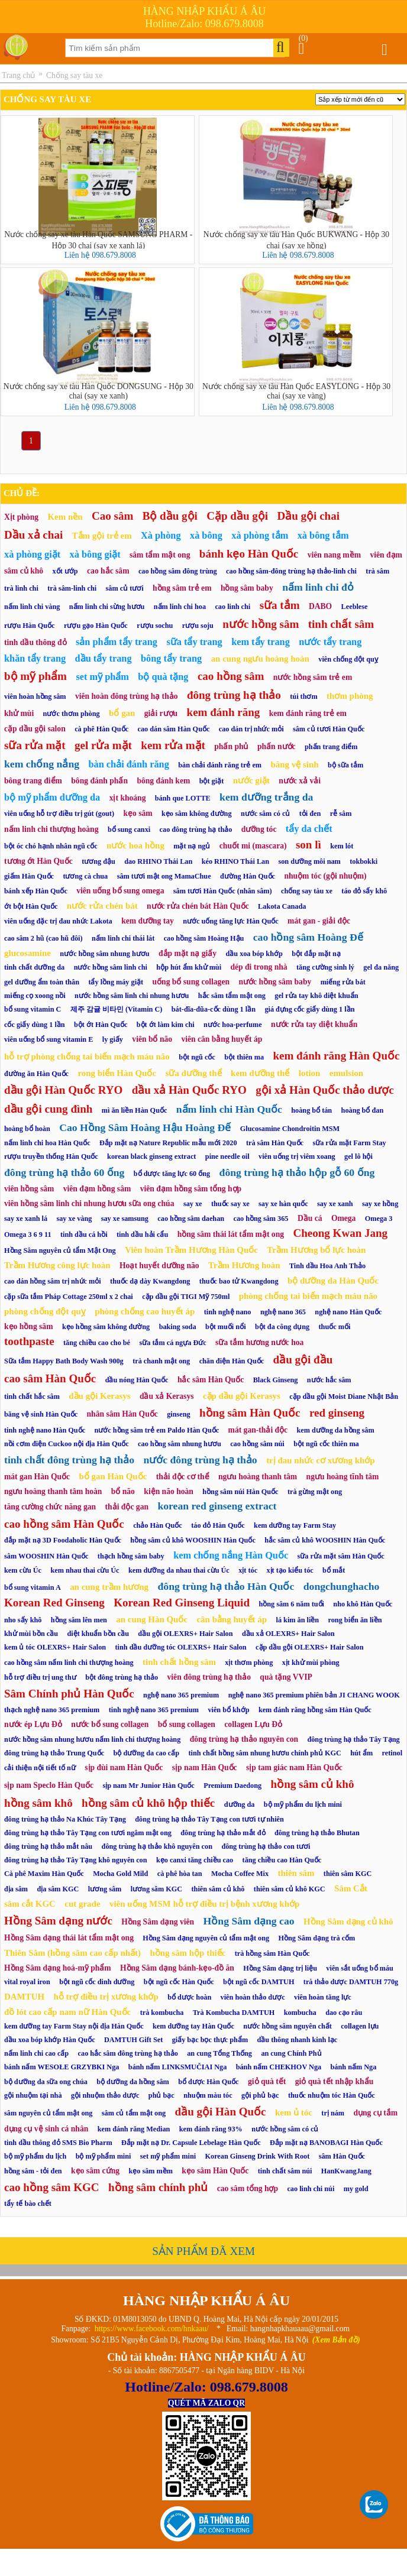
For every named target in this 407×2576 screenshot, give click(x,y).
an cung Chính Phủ (291, 2053)
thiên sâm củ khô (218, 1889)
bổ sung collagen (186, 1724)
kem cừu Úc (22, 1570)
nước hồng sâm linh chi (110, 967)
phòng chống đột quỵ (45, 1311)
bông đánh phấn (99, 780)
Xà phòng (161, 535)
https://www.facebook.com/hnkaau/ (152, 2328)
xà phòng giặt (32, 554)
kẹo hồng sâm (28, 1326)
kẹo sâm (137, 813)
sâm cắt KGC (30, 1903)
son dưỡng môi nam (309, 861)
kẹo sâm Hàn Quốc (215, 2170)
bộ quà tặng (163, 676)
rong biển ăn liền (355, 1620)
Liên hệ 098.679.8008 (100, 255)
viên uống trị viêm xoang (297, 1156)
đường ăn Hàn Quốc (36, 1074)
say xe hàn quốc (283, 1204)
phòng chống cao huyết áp (145, 1311)
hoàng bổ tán (311, 1110)
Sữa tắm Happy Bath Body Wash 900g (64, 1361)
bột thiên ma (244, 1057)
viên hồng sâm (29, 1188)
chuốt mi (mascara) (253, 845)
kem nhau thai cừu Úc (84, 1570)
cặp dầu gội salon (35, 728)
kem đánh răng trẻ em (308, 713)
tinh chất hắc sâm (32, 1396)
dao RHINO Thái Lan (158, 861)
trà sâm (377, 571)
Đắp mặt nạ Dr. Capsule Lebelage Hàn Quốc (191, 2142)
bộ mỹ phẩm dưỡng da (52, 797)
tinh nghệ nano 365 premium (154, 1710)
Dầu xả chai (33, 535)
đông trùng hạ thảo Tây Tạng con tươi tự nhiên (209, 1819)
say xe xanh (335, 1204)
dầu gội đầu (303, 1359)
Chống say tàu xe (74, 75)
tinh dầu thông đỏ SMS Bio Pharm (58, 2142)
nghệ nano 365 (283, 1312)
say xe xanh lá (25, 1218)
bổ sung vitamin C (32, 1009)
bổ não (123, 1491)
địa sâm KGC (58, 1889)
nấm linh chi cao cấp (36, 2053)
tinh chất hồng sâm (179, 1662)
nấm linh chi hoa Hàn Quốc (47, 1143)
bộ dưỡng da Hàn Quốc (333, 1280)
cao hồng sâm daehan (190, 1218)
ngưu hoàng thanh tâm (257, 1476)
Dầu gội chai (308, 516)
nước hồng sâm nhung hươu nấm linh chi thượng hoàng (92, 1739)
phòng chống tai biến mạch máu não (308, 1296)
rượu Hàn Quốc (29, 625)
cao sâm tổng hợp (247, 2188)
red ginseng (336, 1413)
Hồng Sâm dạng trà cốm (317, 1938)
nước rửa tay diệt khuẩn (314, 1024)
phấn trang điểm (331, 747)
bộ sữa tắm (345, 765)
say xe (192, 1204)
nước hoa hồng (135, 845)
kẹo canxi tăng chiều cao (194, 1860)
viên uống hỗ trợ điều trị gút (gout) (59, 813)
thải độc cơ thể (182, 1476)
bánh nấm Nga (354, 2067)
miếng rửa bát (343, 982)
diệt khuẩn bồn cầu (98, 1633)
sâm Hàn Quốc (342, 2156)
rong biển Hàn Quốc (116, 1073)
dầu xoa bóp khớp (253, 954)
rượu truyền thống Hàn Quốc (51, 1156)
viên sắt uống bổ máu (359, 1968)
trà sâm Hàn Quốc (274, 1143)
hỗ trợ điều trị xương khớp (106, 1996)
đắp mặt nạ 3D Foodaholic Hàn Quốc (62, 1540)
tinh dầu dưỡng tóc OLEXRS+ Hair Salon (181, 1647)
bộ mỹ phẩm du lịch (35, 2156)
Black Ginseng (275, 1380)
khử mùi (19, 713)
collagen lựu (360, 2026)
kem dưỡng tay (147, 920)
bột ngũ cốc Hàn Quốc (179, 1982)
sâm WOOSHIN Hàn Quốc (46, 1556)
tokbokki (363, 861)
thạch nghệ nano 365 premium (51, 1710)
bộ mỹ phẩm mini (103, 2156)
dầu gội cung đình (48, 1109)
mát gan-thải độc (258, 1429)
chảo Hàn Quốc (157, 1525)
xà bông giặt (95, 554)
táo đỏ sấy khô (364, 891)
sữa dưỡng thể (193, 1073)
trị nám (332, 2113)
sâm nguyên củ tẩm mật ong (48, 2113)
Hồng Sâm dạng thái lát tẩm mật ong (69, 1937)
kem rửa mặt (173, 745)
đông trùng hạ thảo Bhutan (317, 1833)
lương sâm (104, 1889)
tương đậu (98, 861)
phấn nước (276, 746)
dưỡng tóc (259, 829)
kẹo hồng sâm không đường (106, 1327)
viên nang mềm (334, 554)
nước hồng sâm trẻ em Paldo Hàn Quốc (156, 1430)
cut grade (82, 1903)
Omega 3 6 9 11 (27, 1234)
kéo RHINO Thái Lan (235, 861)
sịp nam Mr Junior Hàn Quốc (148, 1785)
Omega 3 (379, 1218)
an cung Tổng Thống (219, 2053)
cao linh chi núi (310, 2189)
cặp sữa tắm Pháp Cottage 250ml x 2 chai (68, 1296)
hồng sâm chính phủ (158, 2187)
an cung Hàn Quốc (152, 1619)
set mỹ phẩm (102, 676)
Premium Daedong (232, 1785)
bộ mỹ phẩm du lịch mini (303, 1804)
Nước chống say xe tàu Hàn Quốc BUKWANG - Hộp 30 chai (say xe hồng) (296, 239)
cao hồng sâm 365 (260, 1218)
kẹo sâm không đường (196, 813)
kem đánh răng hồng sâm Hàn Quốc (315, 1710)
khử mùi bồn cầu (31, 1633)
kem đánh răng (223, 712)
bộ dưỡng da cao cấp (147, 1753)
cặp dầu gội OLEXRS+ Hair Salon (309, 1647)
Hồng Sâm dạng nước (58, 1920)
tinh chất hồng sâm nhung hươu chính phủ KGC (265, 1753)
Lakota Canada (282, 906)
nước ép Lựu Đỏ (33, 1724)
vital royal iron (27, 1982)
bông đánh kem (163, 780)
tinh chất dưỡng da (34, 967)
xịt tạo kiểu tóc (290, 1570)
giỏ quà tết (267, 2081)
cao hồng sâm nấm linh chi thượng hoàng (69, 1662)
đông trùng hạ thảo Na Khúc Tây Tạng (65, 1819)
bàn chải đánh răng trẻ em (219, 765)
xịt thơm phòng (249, 1662)
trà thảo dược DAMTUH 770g (350, 1982)
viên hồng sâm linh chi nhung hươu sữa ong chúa (89, 1203)
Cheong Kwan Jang (340, 1233)
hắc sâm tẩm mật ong (232, 995)
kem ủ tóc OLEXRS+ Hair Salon (55, 1647)
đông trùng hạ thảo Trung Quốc (54, 1753)
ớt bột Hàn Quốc (30, 906)
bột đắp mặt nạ (316, 954)
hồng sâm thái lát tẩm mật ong (230, 1234)
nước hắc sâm (329, 1380)
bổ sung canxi (129, 829)
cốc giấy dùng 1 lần (34, 1024)
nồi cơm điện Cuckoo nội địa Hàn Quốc (66, 1444)
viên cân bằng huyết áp (221, 1039)
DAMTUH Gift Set (133, 2040)
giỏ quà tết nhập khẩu (334, 2081)
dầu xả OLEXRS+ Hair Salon (288, 1633)
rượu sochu (155, 625)
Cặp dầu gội (237, 516)
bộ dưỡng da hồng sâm (132, 2082)
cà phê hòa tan (179, 1873)
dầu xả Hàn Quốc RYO (189, 1090)
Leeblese (354, 606)
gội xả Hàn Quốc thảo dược (324, 1090)
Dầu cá (310, 1218)
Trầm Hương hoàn (244, 1265)
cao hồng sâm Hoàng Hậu (204, 938)
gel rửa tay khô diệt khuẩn (316, 995)
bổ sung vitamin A (32, 1587)
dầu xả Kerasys (167, 1396)
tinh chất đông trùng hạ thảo (69, 1460)
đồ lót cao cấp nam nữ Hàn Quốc (67, 2012)
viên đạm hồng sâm (97, 1188)
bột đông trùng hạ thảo (121, 1677)
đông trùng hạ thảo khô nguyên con (157, 1846)
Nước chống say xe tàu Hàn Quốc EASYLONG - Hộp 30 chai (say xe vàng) (296, 391)
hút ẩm (361, 1753)
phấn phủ (231, 746)
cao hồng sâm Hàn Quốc (64, 1524)
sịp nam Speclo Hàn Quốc (48, 1785)
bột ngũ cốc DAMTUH (258, 1982)
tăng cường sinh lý (325, 967)
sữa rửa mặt (35, 745)
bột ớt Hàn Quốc (100, 1024)
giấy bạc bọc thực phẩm (210, 2040)
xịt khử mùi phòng (311, 1662)
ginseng (178, 1414)
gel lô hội (358, 1156)
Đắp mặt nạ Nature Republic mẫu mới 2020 (168, 1143)
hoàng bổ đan (362, 1110)
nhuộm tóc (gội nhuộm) (325, 875)
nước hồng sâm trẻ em (312, 677)
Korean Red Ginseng (54, 1602)
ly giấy (112, 1039)
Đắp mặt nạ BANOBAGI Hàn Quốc (326, 2142)
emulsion (346, 1073)
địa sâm (16, 1889)
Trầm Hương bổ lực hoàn (316, 1250)
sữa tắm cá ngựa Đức (172, 1343)
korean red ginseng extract (216, 1506)
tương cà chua (85, 876)
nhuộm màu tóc (207, 2095)
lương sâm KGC (156, 1889)
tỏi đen (310, 813)
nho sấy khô (22, 1620)
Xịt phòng (21, 517)
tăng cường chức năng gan (50, 1506)
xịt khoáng (127, 797)
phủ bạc (161, 2095)
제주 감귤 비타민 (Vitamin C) (116, 1009)
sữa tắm (280, 605)
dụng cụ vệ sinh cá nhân (46, 2128)
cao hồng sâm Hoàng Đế (308, 937)
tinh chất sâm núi (285, 2171)
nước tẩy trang (330, 641)
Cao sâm (112, 516)
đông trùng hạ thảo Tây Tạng (353, 1739)
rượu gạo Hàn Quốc (96, 625)
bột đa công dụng (282, 1327)
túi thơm (303, 696)
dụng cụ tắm (375, 2112)
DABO (320, 606)
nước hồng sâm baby (274, 981)
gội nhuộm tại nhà (33, 2095)
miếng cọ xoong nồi (35, 995)
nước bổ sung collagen (109, 1724)
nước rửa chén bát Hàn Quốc (198, 906)
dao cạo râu (343, 2012)
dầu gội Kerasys (99, 1396)
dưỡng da (239, 1804)
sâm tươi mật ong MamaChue (164, 876)
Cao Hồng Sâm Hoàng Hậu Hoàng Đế (145, 1127)
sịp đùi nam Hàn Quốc (124, 1767)
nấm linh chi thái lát (123, 938)
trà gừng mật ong (315, 1492)
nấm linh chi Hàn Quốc (229, 1109)
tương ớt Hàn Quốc (38, 861)
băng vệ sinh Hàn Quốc (40, 1414)
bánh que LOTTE (183, 798)
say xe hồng (380, 1204)
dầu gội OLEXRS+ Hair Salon (185, 1633)
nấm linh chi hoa (180, 606)
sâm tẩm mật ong (160, 554)
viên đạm (386, 554)
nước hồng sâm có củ (284, 2129)
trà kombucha (162, 2012)
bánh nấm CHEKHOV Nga (278, 2067)
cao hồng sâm (231, 676)
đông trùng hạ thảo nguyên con (244, 1739)
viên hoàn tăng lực (322, 1997)
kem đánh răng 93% (211, 2129)
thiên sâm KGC (348, 1873)
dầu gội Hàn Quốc (220, 2111)
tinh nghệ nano (227, 1312)
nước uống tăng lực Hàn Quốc (230, 921)
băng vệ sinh (294, 764)
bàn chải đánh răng (128, 764)
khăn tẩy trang (35, 658)
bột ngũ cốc (197, 1057)
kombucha (300, 2012)
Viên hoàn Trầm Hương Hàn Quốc (191, 1250)
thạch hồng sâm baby (131, 1556)
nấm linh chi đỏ (318, 587)
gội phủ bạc (260, 2095)
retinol (392, 1753)
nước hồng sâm (260, 624)
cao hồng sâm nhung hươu (179, 1444)
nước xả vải (300, 780)
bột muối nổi (225, 1327)
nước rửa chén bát (102, 905)
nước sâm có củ (265, 813)
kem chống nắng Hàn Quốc (230, 1555)
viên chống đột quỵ (348, 659)
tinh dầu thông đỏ (35, 642)
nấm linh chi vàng (32, 606)
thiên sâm (296, 1873)
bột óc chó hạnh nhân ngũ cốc (51, 846)
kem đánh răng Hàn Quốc (336, 1055)
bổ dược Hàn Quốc (208, 2082)
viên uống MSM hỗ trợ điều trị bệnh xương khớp (204, 1903)
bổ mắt (333, 1570)
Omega (343, 1218)
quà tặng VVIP (286, 1677)
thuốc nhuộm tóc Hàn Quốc (331, 2095)
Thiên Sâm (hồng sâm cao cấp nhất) (72, 1953)
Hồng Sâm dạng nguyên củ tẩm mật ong (206, 1938)
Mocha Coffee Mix (240, 1873)
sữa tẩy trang (194, 641)
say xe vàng (74, 1218)
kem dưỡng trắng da (266, 797)
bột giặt (211, 781)
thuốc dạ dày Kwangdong (150, 1281)
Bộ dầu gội (170, 516)
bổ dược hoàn (189, 1997)
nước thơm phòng (71, 713)
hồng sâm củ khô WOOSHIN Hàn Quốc (192, 1540)
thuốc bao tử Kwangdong (239, 1281)
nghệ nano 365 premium (181, 1695)
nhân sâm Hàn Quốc (122, 1413)
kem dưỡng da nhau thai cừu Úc (179, 1570)
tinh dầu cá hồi (84, 1234)
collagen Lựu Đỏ (253, 1724)
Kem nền (64, 516)
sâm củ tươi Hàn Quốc (328, 729)
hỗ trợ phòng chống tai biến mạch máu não (87, 1056)
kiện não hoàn (168, 1491)
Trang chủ (18, 75)
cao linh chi (232, 606)
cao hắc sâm (108, 570)
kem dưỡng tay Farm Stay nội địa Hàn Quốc (74, 2026)
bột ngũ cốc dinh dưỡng (96, 1982)
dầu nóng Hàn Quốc (137, 1380)
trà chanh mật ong (161, 1361)
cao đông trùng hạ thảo (196, 829)
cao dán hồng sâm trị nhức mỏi (52, 1281)
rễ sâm (341, 813)
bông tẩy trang (171, 658)
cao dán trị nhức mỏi (251, 729)
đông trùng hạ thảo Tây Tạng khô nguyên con (75, 1860)
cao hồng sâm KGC (51, 2187)
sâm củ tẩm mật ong (134, 2113)
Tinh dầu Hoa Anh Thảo (327, 1266)
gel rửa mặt (103, 745)
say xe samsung (124, 1218)
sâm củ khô (23, 570)
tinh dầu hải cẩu (142, 1234)
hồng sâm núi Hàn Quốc (240, 1492)
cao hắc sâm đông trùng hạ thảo (128, 2053)
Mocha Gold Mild (120, 1873)
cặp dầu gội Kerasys (241, 1396)
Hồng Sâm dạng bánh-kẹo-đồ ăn (177, 1967)
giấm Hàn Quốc (29, 876)
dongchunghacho (341, 1586)
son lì (308, 844)
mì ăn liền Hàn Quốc (134, 1110)
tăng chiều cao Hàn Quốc (282, 1860)
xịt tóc (247, 1570)
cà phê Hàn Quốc (101, 729)
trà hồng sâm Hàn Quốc (272, 1953)
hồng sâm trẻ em (182, 588)
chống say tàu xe (306, 891)
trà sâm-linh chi (71, 588)
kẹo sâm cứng (95, 2170)
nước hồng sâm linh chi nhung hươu (132, 995)
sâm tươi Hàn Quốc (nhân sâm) (222, 891)
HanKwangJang (346, 2171)
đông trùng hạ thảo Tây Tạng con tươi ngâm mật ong (88, 1833)
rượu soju (198, 625)
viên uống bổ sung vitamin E (48, 1039)
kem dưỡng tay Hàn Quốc (193, 2026)
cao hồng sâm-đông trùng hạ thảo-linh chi (291, 571)
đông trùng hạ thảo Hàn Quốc (225, 1586)
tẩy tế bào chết (27, 2203)
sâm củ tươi (125, 588)
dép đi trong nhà (258, 967)
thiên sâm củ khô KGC (289, 1889)
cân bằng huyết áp (231, 1619)
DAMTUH (24, 1996)
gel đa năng (381, 967)
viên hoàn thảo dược (253, 1997)
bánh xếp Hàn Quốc (35, 891)
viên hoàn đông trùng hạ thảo (126, 696)
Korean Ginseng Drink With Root (257, 2156)
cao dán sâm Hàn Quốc (173, 729)
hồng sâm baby (247, 588)
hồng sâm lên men (79, 1620)
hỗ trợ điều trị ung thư (40, 1677)
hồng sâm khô (38, 1803)
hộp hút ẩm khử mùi (188, 967)
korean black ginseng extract (151, 1156)
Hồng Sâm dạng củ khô (348, 1921)
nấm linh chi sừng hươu (107, 606)
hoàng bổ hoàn (27, 1129)
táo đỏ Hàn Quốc (217, 1525)
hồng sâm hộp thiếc (187, 1953)
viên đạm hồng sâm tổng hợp (190, 1188)
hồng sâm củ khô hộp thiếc (148, 1803)
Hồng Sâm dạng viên (157, 1921)
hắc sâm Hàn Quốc (210, 1379)
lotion (310, 1073)
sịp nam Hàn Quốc (204, 1767)
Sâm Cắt (350, 1888)
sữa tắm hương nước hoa (259, 1342)
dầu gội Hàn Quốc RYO (63, 1090)
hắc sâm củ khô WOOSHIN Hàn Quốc (324, 1540)
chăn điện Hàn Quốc (231, 1361)
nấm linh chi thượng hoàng (51, 829)
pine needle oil (227, 1156)
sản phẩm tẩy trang (116, 641)
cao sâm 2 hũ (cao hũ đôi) (43, 938)
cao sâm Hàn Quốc (50, 1378)
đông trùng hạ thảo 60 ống (64, 1172)
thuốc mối (335, 1327)
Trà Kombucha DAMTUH (233, 2012)
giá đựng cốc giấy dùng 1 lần (309, 1009)
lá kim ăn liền (297, 1620)
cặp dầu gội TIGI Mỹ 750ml (186, 1296)
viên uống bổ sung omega (120, 890)
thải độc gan (126, 1506)
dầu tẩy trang (103, 658)
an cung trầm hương (109, 1587)
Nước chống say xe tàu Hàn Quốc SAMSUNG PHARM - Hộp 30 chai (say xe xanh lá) (98, 239)
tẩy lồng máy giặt (115, 982)
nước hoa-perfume (233, 1024)
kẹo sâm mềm (150, 2171)
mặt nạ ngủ (191, 846)
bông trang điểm (33, 780)
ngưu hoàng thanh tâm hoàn (53, 1491)
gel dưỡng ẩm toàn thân (41, 982)
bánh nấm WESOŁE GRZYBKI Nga (61, 2067)
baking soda (177, 1327)
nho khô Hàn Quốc (362, 1604)
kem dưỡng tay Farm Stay (295, 1525)
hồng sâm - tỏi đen (33, 2171)
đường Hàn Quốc (247, 876)
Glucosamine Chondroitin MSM (290, 1129)
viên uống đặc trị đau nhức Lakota (58, 921)
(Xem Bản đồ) (336, 2339)
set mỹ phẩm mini (168, 2156)
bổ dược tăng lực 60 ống (172, 1173)
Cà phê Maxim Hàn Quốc (44, 1873)
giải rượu (160, 713)
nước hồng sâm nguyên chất (287, 2026)
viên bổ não (152, 1039)
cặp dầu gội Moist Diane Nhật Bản (343, 1396)
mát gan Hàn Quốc (37, 1476)
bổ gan (122, 713)
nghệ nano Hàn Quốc (348, 1312)
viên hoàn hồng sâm (35, 696)
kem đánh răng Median (134, 2129)
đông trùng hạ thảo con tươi (265, 1846)
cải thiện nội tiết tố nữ (40, 1768)
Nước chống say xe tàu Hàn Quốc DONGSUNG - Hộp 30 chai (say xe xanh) (98, 391)
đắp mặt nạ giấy (188, 953)
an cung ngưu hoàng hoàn (260, 658)
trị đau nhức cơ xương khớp (320, 1460)
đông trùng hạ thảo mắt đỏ (222, 1833)
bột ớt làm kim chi (166, 1024)
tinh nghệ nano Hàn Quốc (44, 1430)
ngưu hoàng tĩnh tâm (342, 1476)
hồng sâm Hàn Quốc (249, 1413)
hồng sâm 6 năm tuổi (291, 1604)
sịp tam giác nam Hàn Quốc (294, 1767)
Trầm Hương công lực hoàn (57, 1265)
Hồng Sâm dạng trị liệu (280, 1968)
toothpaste (29, 1341)
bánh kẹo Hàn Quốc (248, 553)
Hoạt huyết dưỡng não (159, 1265)
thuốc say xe (230, 1204)
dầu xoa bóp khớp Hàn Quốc (49, 2040)
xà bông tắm (323, 535)
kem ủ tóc (293, 2112)
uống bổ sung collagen (191, 981)
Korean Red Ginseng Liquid (182, 1602)
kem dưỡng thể (260, 1073)
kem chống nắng (41, 764)
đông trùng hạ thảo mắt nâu (48, 1846)
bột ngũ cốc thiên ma (326, 1444)
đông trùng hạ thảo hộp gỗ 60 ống (297, 1172)
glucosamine (27, 953)
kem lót (341, 846)
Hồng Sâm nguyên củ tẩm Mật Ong (60, 1250)
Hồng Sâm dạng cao (249, 1921)
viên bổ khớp (228, 1710)
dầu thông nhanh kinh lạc (297, 2040)
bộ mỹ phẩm (35, 676)
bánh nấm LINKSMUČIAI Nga (177, 2067)
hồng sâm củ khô (312, 1784)
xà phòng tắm (259, 535)
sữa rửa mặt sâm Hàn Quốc (341, 1556)
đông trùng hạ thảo (234, 695)
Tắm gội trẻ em (102, 535)
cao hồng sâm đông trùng (177, 571)
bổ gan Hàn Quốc (113, 1476)
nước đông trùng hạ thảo (200, 1460)
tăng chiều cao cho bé (96, 1343)
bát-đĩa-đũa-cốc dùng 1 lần (214, 1009)
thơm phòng (350, 696)
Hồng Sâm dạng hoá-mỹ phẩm (57, 1967)
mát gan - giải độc (319, 920)
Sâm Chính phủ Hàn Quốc (69, 1693)
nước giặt (251, 780)
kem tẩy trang (260, 641)
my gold (356, 2189)
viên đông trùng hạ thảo (209, 1677)
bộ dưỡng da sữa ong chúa (46, 2082)
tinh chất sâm (341, 624)
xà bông (206, 535)
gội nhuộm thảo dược (105, 2095)
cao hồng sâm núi (257, 1444)
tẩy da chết (309, 828)
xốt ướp (65, 571)
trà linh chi (21, 588)
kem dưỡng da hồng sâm (335, 1430)
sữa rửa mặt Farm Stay (349, 1143)
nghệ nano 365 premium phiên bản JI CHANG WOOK (314, 1695)
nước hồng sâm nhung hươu (104, 954)
